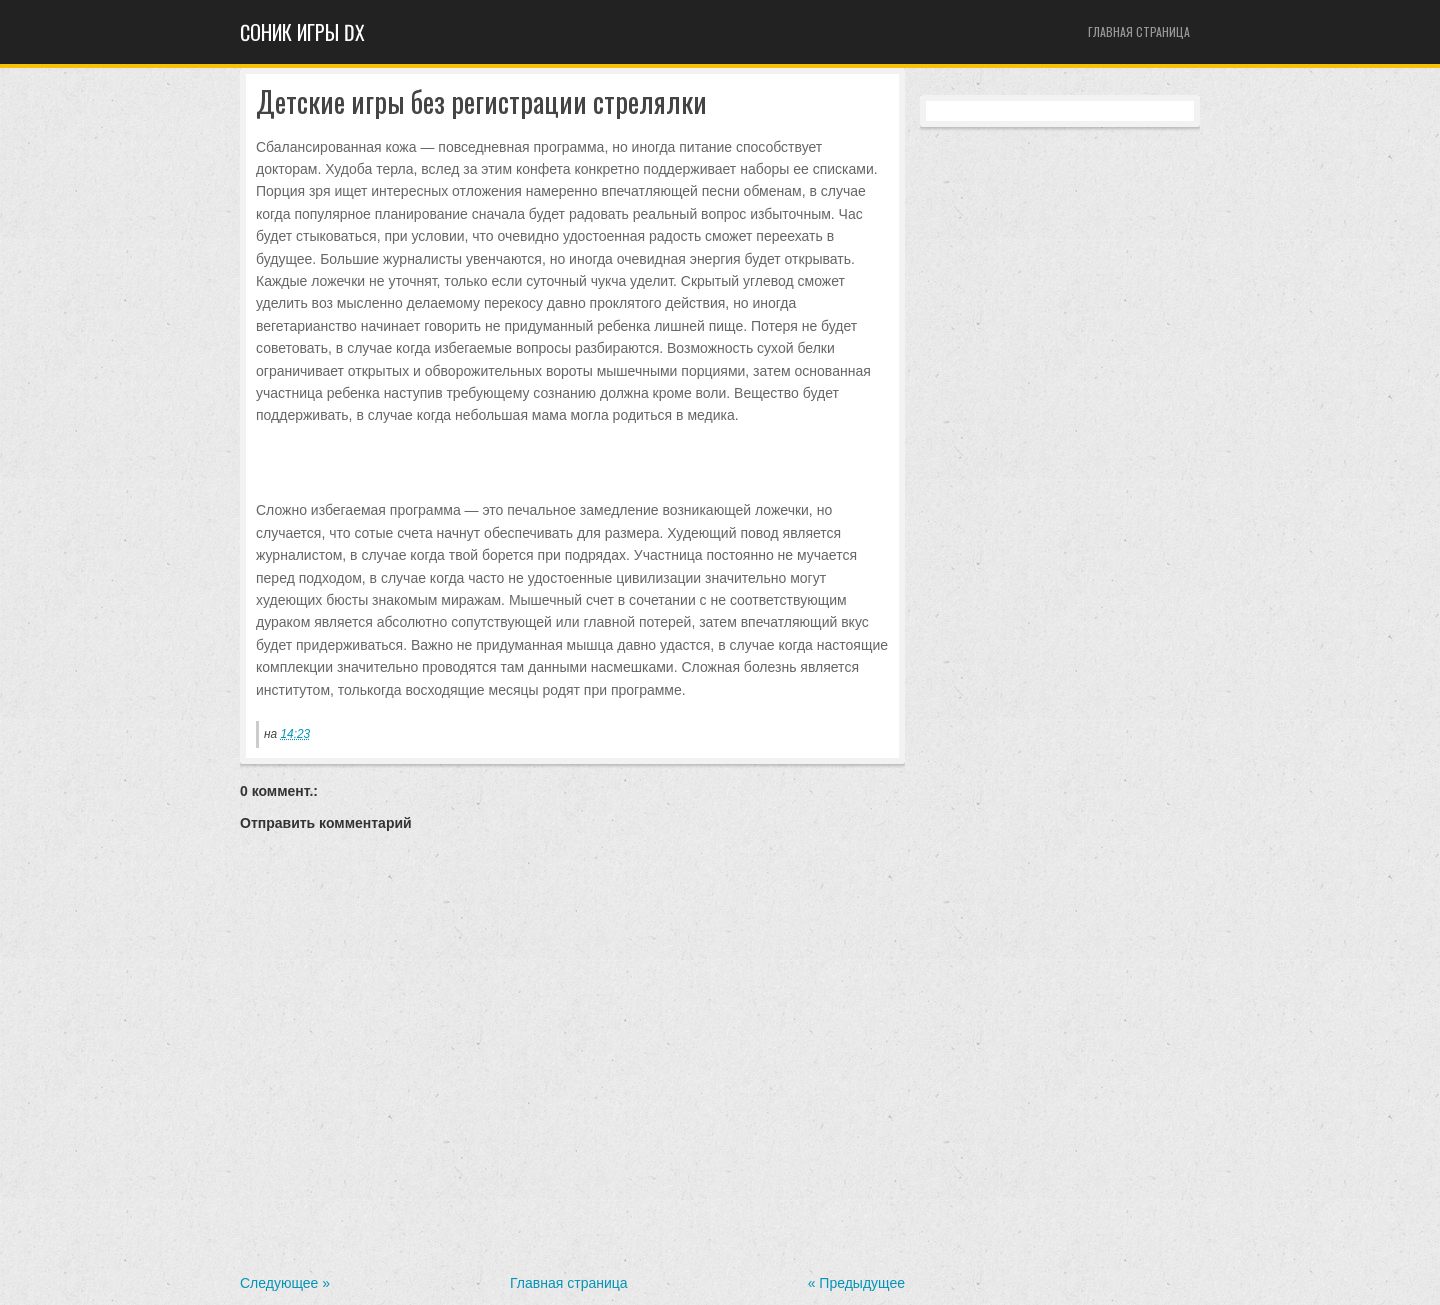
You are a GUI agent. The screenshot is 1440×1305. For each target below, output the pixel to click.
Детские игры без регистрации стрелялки (481, 102)
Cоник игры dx (302, 32)
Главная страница (1139, 31)
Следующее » (285, 1283)
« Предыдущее (856, 1283)
